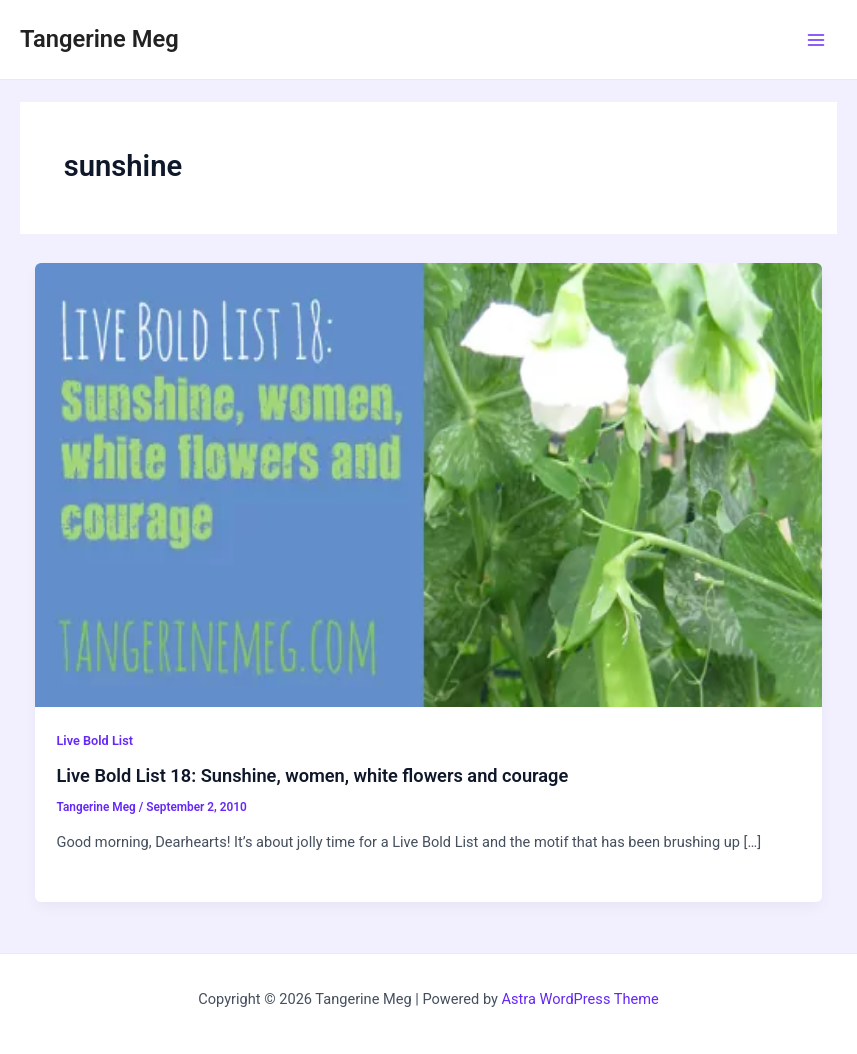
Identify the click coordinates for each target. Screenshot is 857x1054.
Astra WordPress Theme (580, 999)
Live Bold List (94, 740)
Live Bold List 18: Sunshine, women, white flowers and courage (312, 775)
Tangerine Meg (99, 39)
